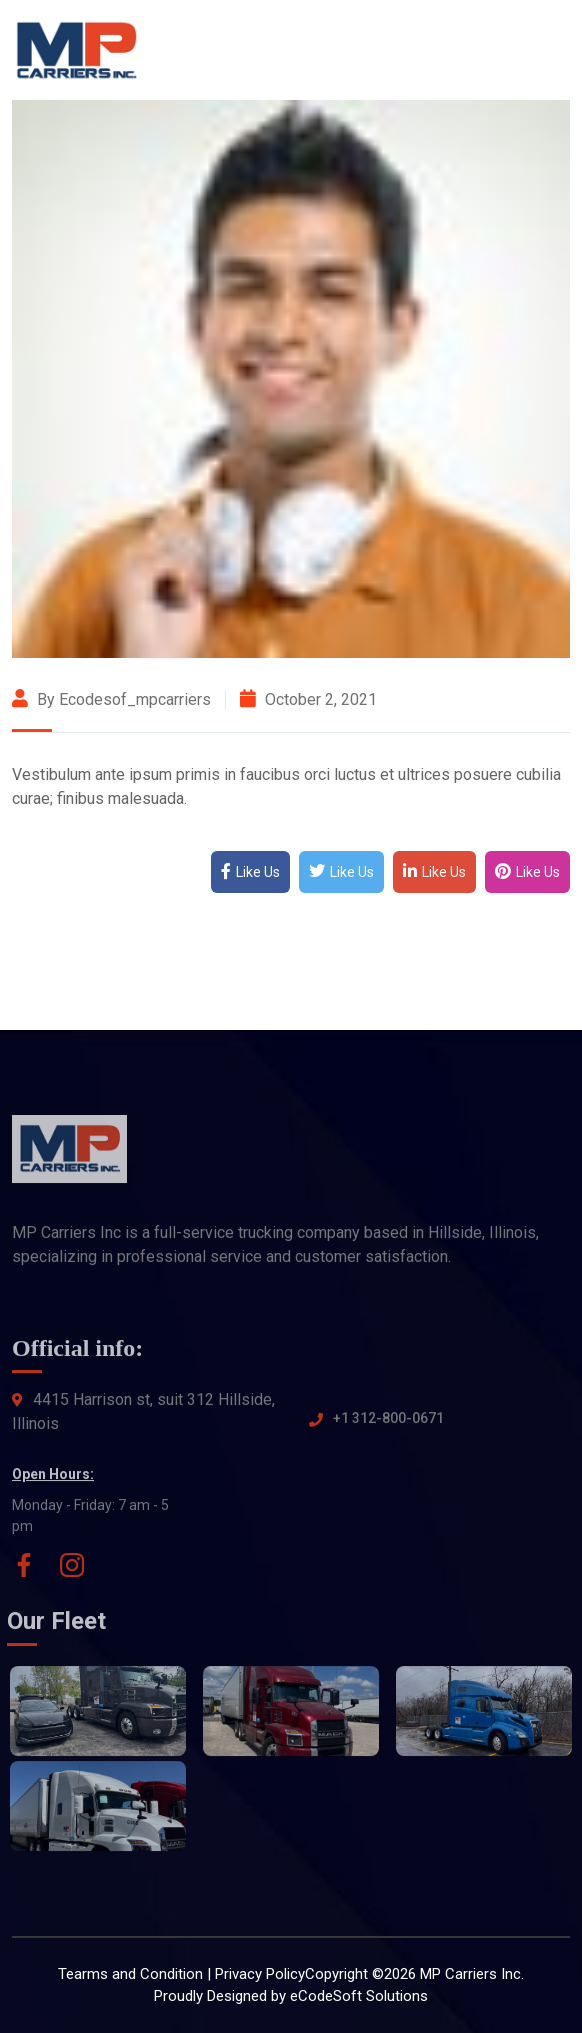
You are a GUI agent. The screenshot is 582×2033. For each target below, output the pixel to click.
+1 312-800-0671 (388, 1425)
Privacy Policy (260, 1974)
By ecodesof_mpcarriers (111, 699)
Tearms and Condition (130, 1974)
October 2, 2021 (308, 699)
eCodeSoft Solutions (359, 1996)
